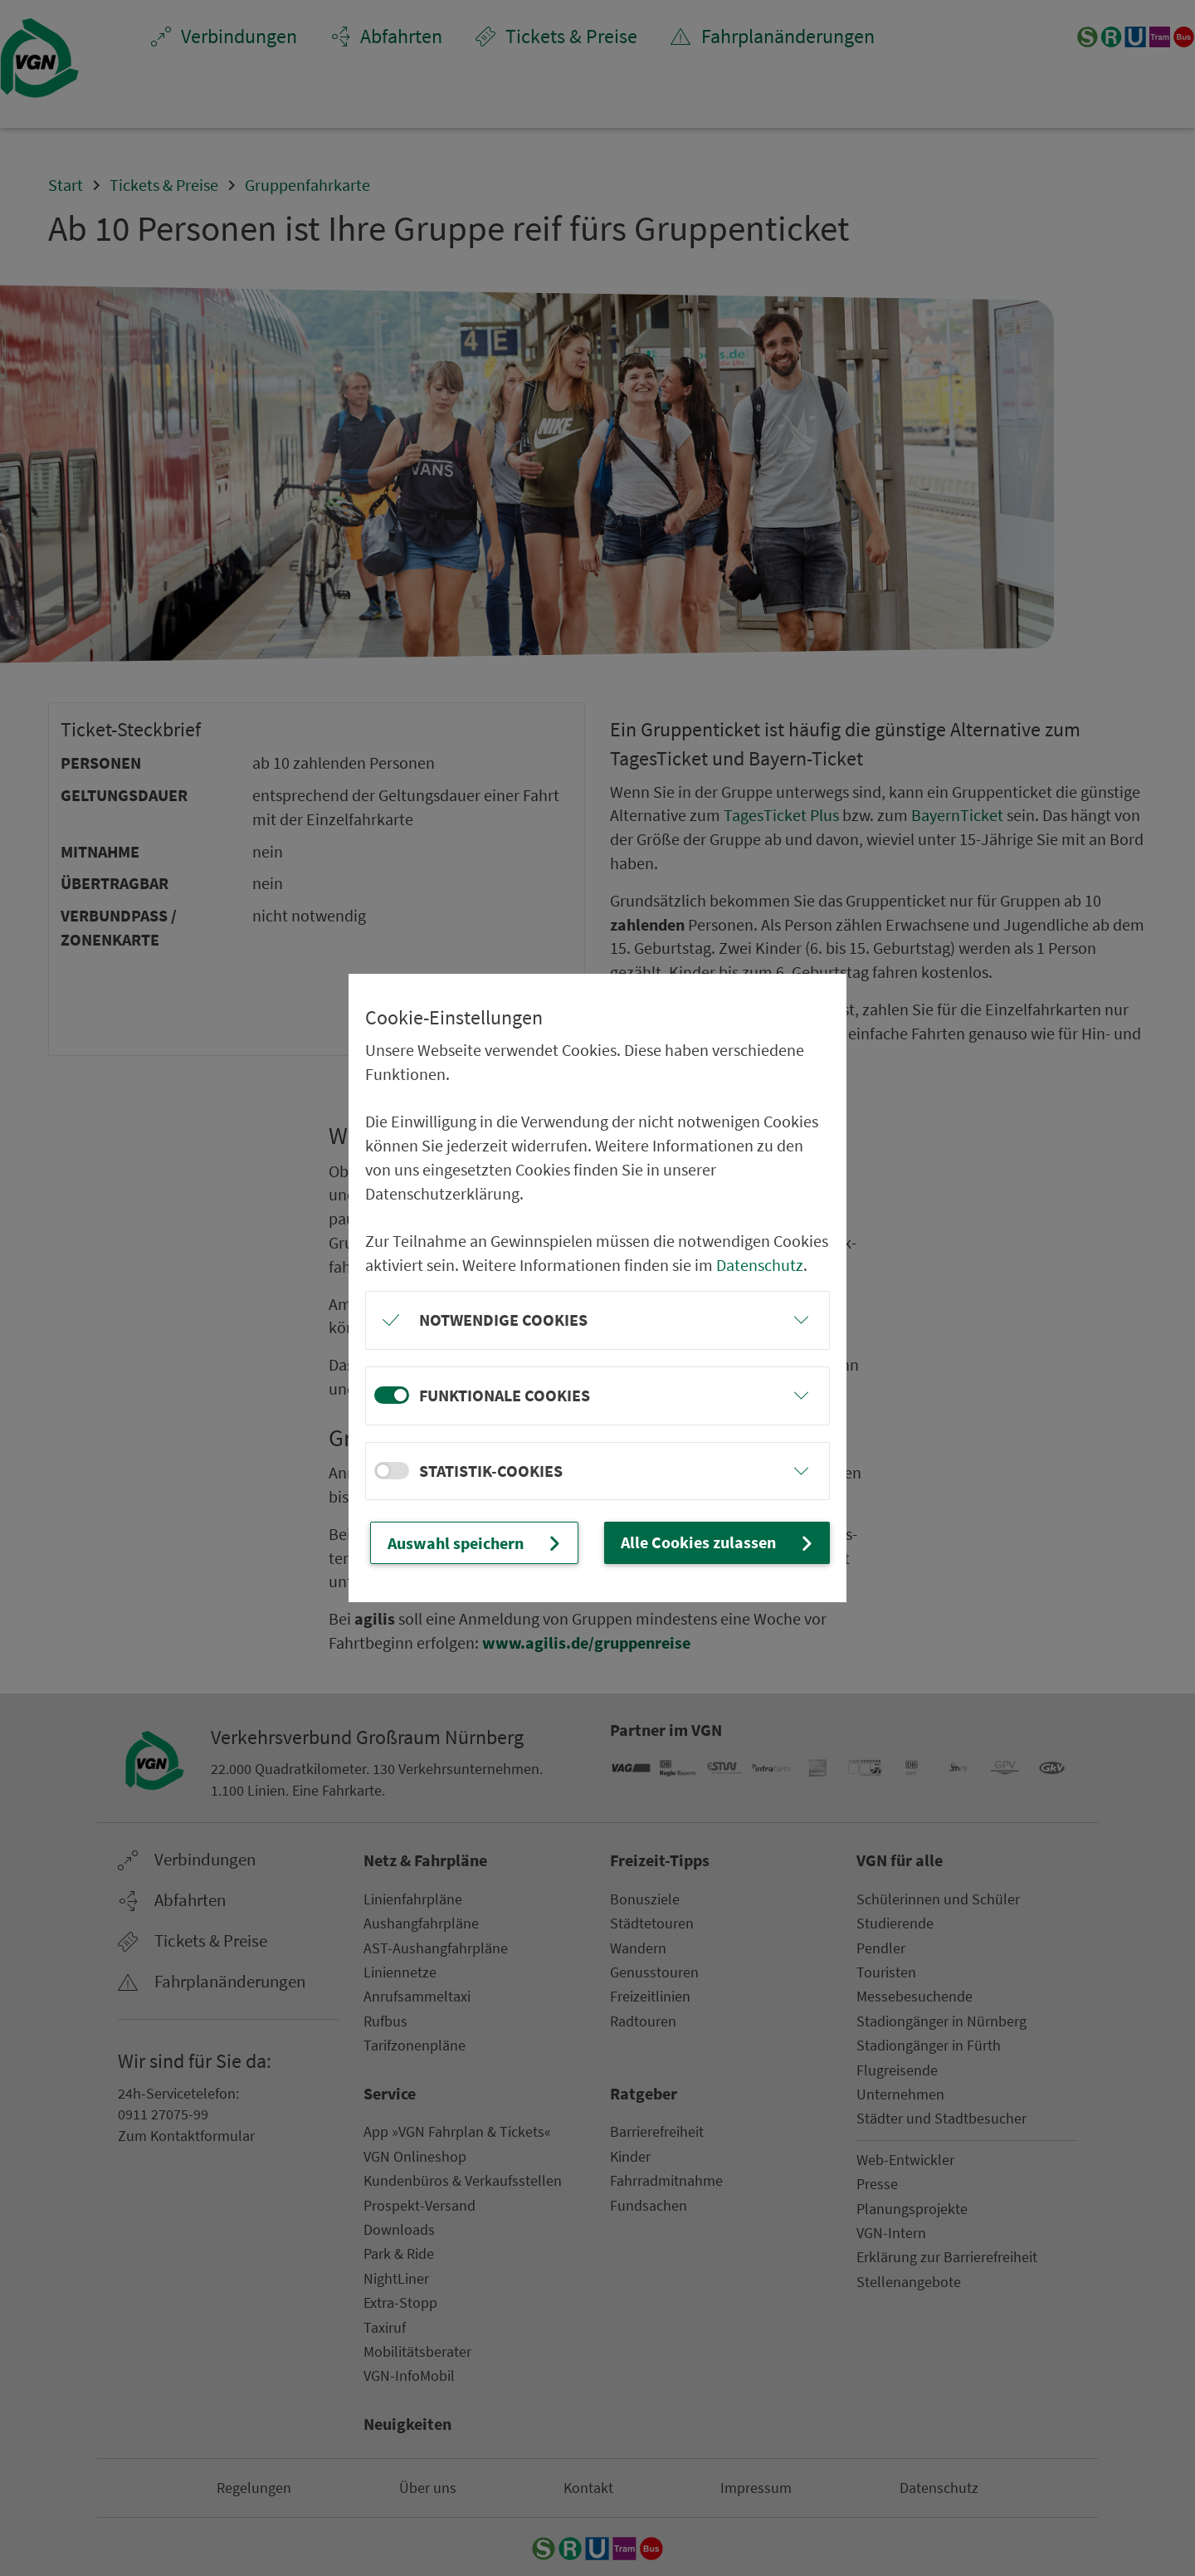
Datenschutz (759, 1265)
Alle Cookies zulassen (719, 1542)
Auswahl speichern (476, 1542)
